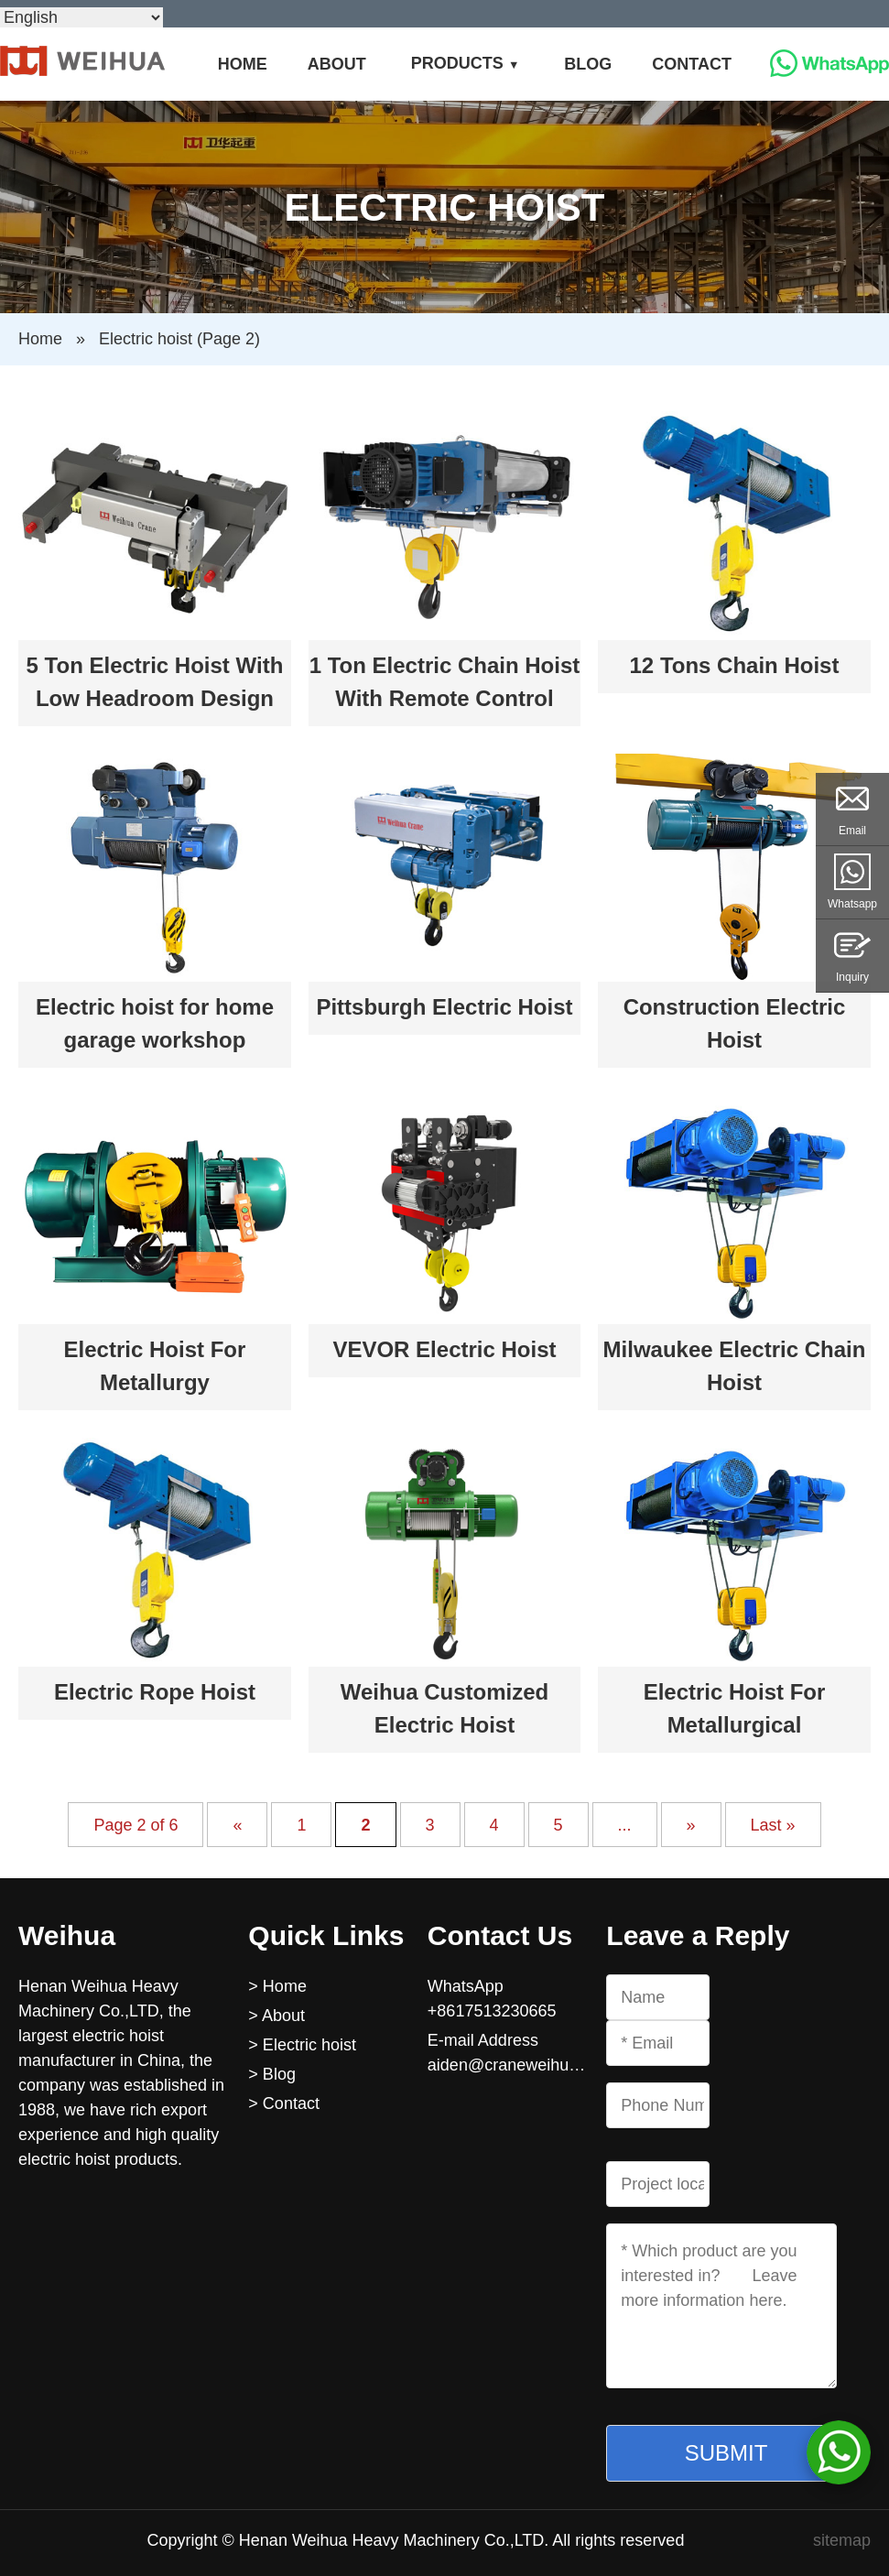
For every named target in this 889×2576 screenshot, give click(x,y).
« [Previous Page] (237, 1824)
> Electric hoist (302, 2045)
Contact (692, 64)
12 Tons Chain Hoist (735, 665)
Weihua (66, 1935)
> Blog (272, 2074)
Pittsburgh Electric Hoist (444, 1007)
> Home (277, 1986)
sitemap (842, 2540)
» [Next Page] (691, 1824)
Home (242, 64)
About (337, 64)
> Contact (284, 2103)
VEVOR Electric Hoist (444, 1349)
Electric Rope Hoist (154, 1691)
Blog (588, 64)
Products (457, 63)
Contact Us (500, 1935)
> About (276, 2015)
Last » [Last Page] (773, 1824)
